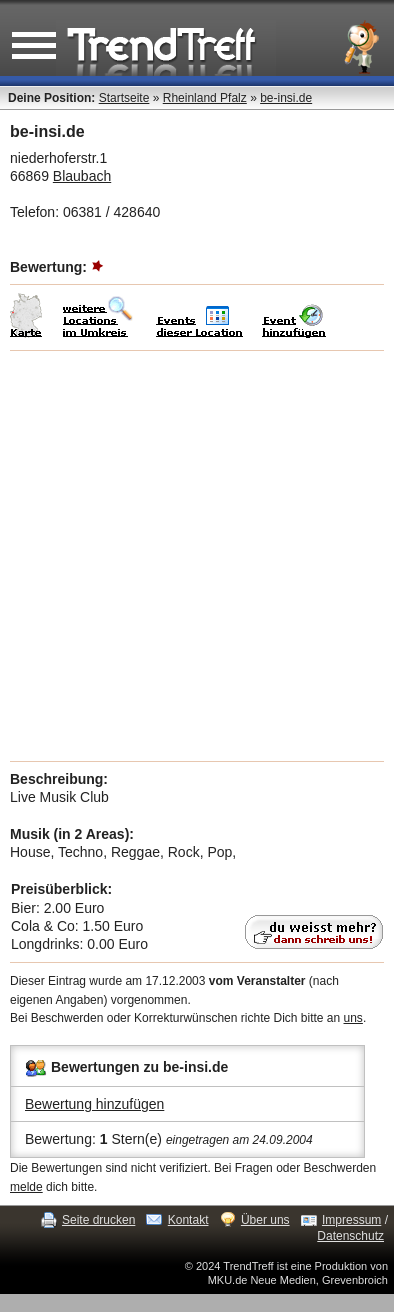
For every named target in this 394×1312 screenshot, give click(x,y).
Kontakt (188, 1220)
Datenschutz (350, 1236)
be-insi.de (286, 98)
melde (26, 1187)
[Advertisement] (197, 556)
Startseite (124, 98)
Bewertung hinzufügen (94, 1104)
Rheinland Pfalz (205, 98)
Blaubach (82, 176)
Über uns (265, 1220)
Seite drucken (98, 1220)
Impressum (351, 1220)
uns (353, 1018)
